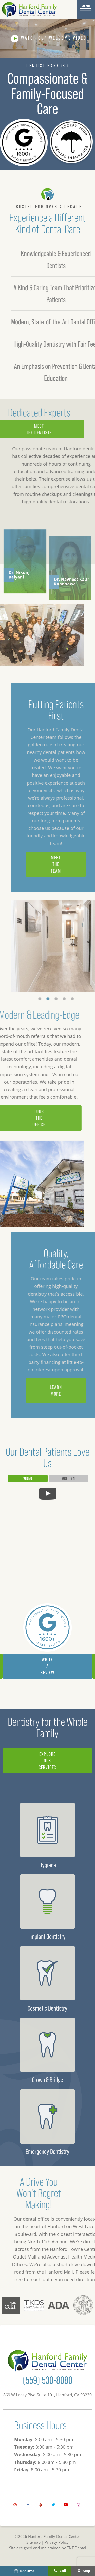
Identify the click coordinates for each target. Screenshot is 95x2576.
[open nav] (86, 10)
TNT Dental (76, 2547)
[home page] (29, 9)
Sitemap (33, 2542)
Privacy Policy (57, 2542)
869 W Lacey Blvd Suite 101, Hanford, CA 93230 (47, 2395)
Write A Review (47, 1666)
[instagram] (78, 2505)
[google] (15, 2505)
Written (68, 1478)
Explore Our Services (47, 1760)
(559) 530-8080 (47, 2380)
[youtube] (66, 2505)
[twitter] (53, 2505)
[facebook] (28, 2505)
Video (27, 1478)
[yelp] (40, 2505)
